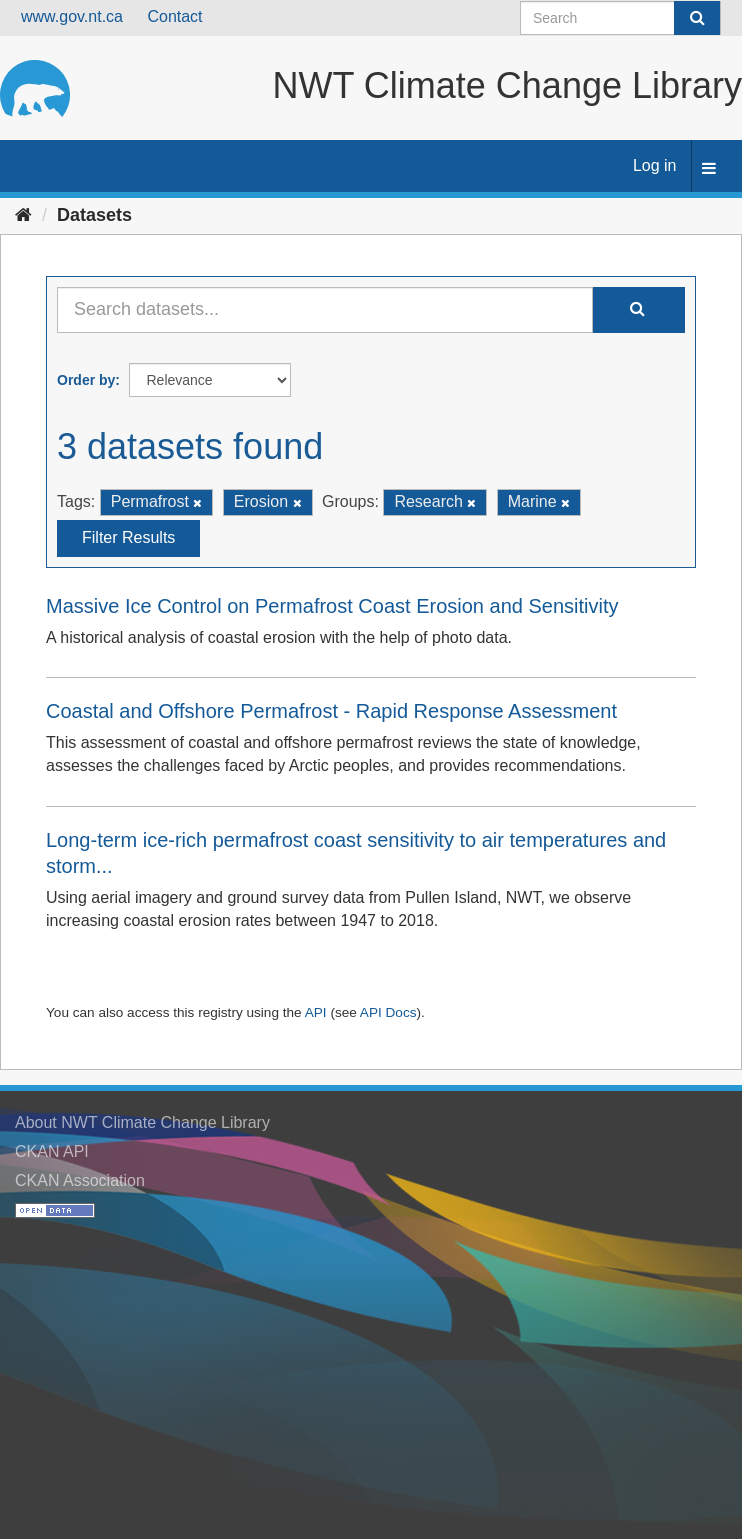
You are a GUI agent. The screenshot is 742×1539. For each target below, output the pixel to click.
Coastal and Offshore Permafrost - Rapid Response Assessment (331, 711)
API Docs (388, 1012)
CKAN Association (80, 1180)
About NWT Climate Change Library (142, 1122)
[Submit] (697, 18)
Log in (655, 165)
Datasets (94, 215)
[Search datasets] (620, 18)
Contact (174, 16)
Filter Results (128, 537)
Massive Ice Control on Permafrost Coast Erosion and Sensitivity (332, 606)
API (316, 1012)
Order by (86, 380)
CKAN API (52, 1151)
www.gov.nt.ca (72, 16)
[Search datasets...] (325, 310)
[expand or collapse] (709, 169)
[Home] (23, 215)
